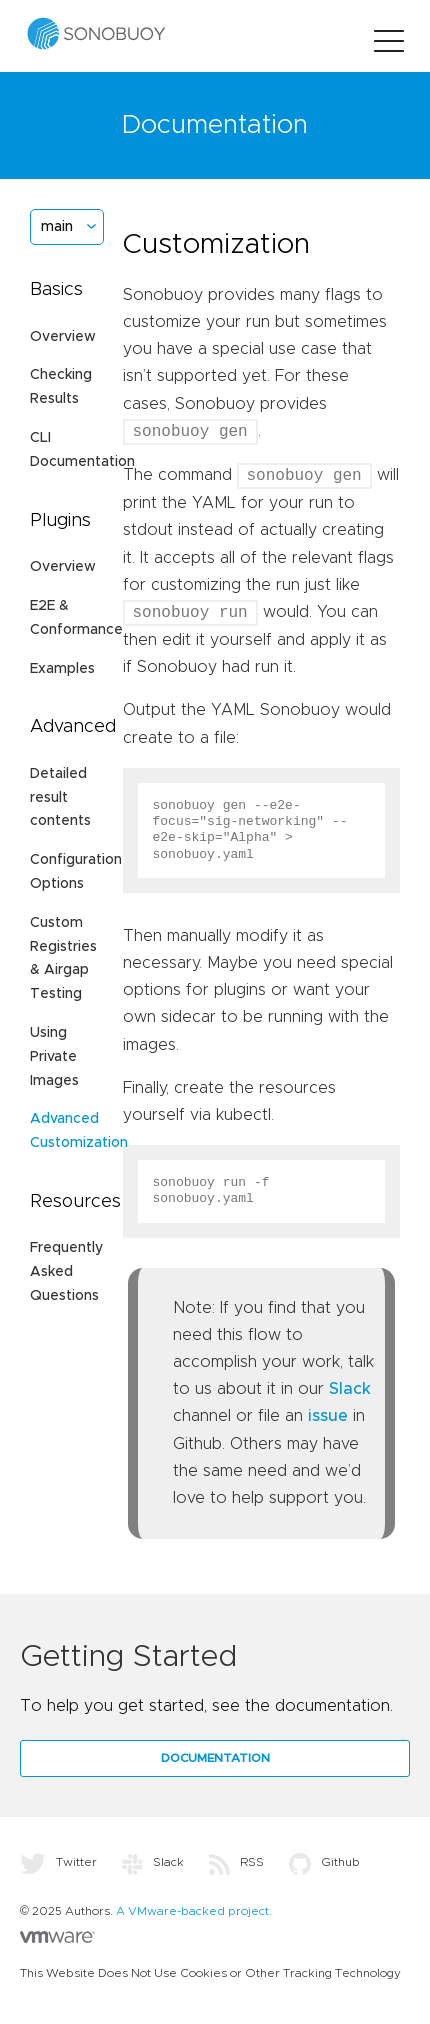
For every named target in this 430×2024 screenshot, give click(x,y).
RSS (236, 1862)
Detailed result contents (60, 798)
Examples (62, 669)
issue (328, 1416)
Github (324, 1862)
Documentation (215, 1758)
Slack (350, 1389)
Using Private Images (54, 1057)
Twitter (58, 1862)
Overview (63, 337)
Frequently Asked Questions (66, 1272)
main (57, 227)
